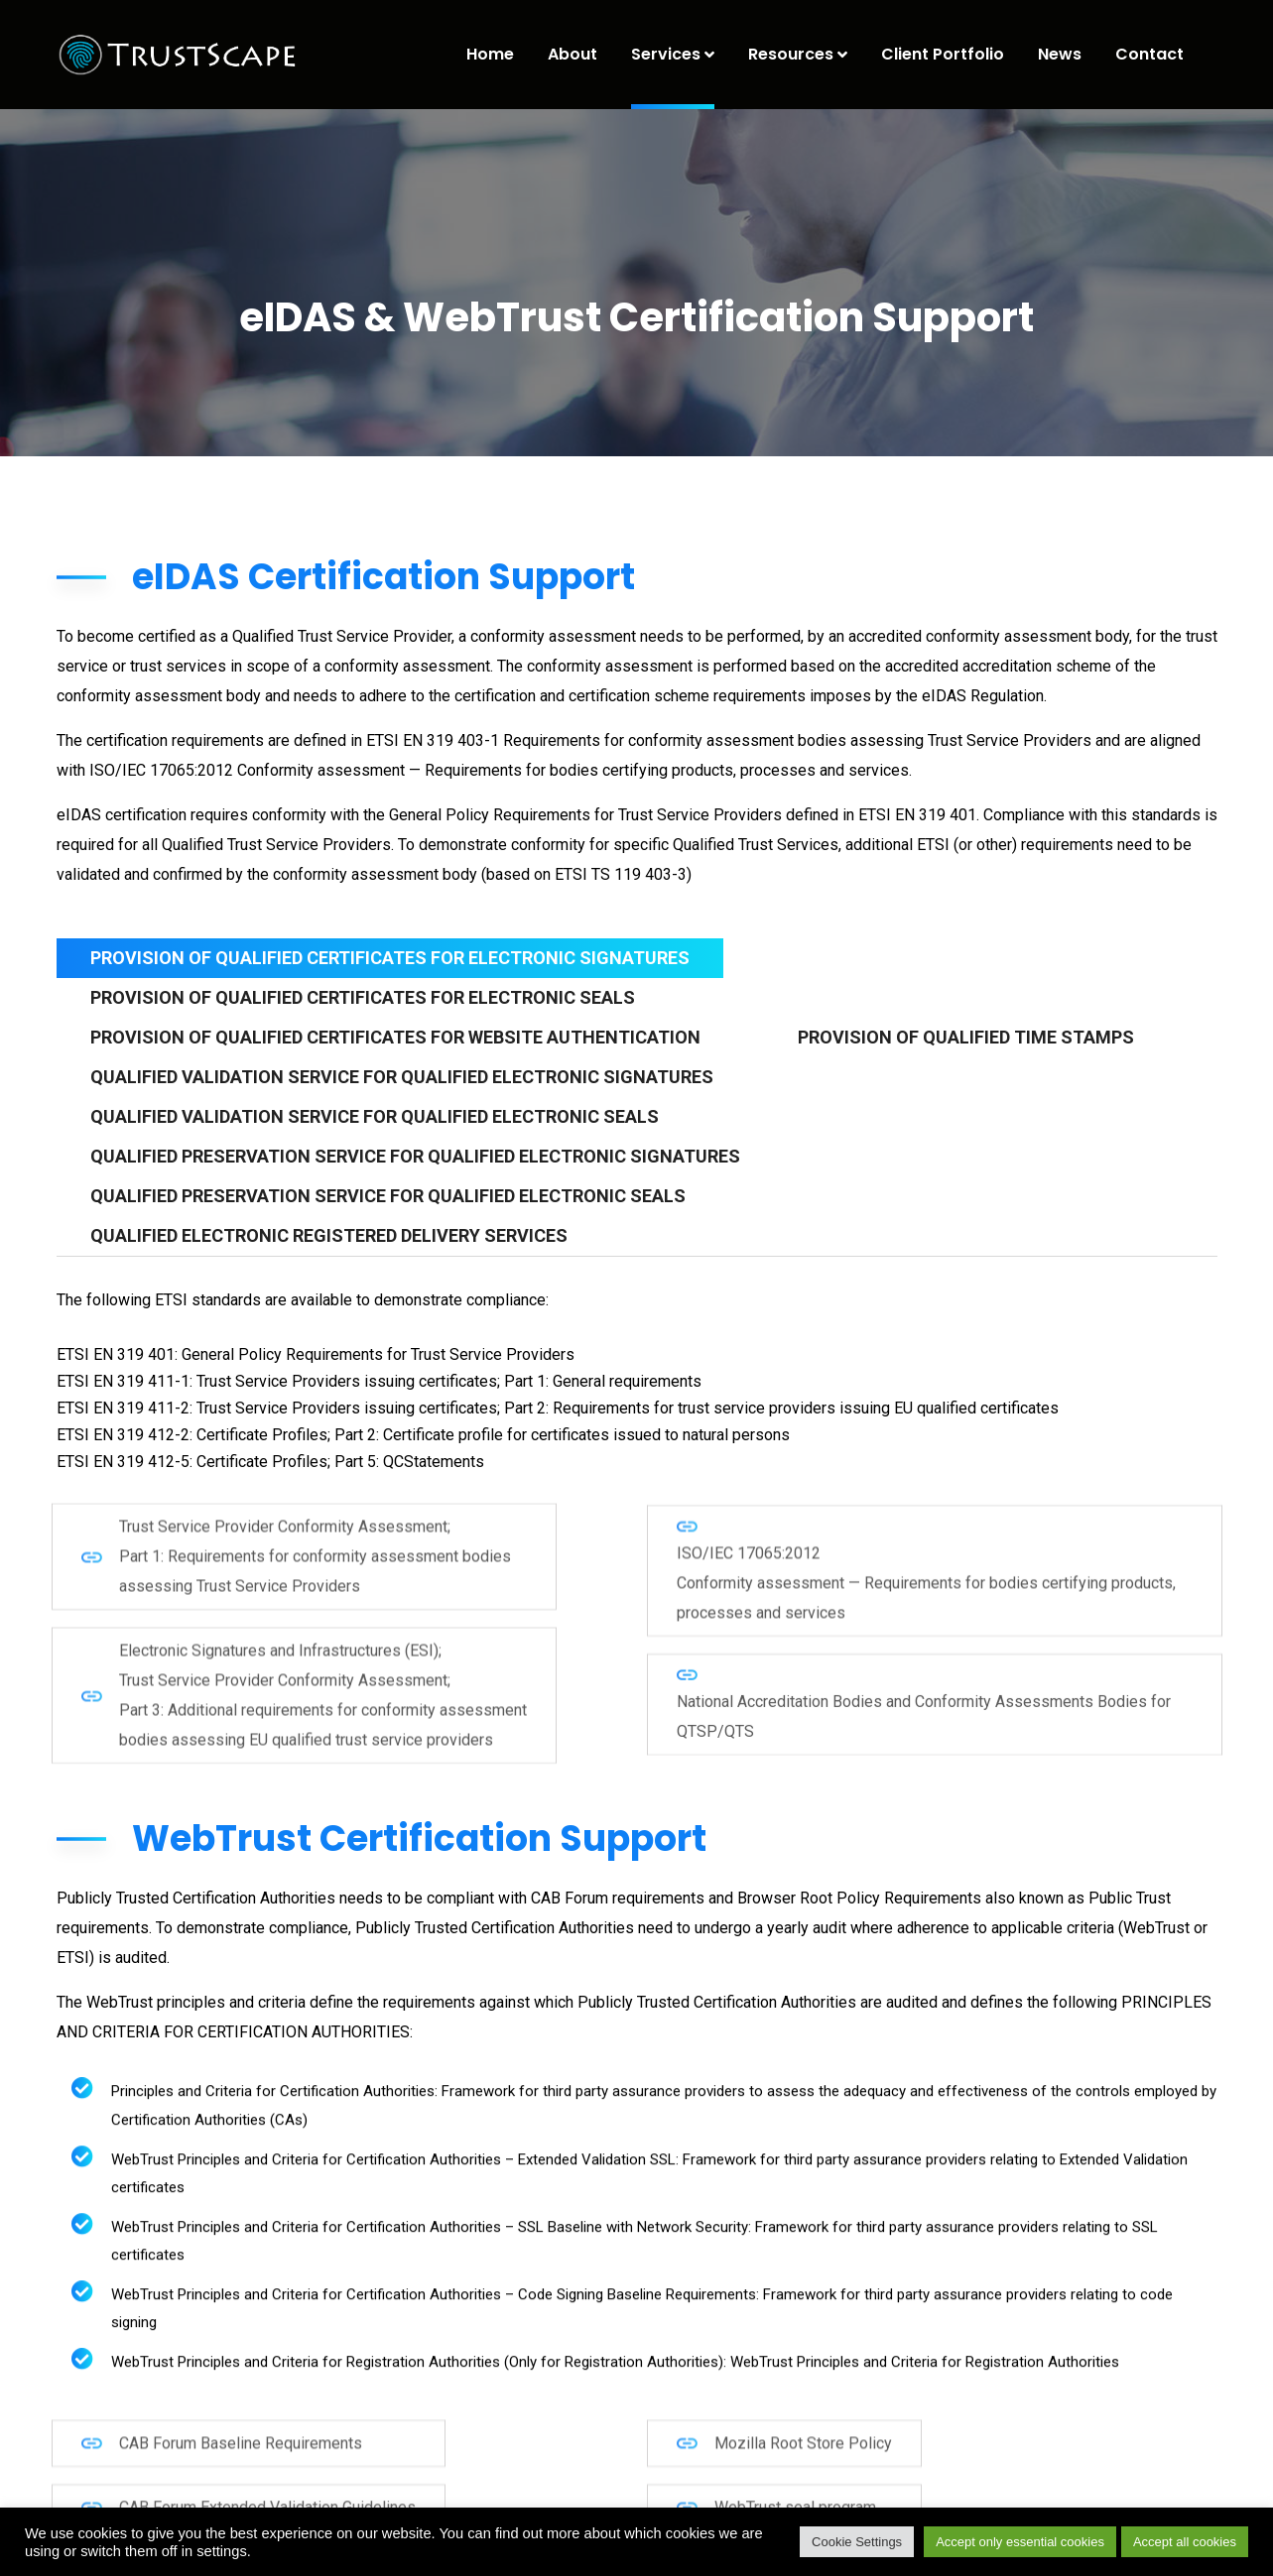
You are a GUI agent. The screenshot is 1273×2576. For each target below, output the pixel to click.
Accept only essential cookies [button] (1020, 2541)
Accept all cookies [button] (1184, 2541)
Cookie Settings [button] (857, 2541)
